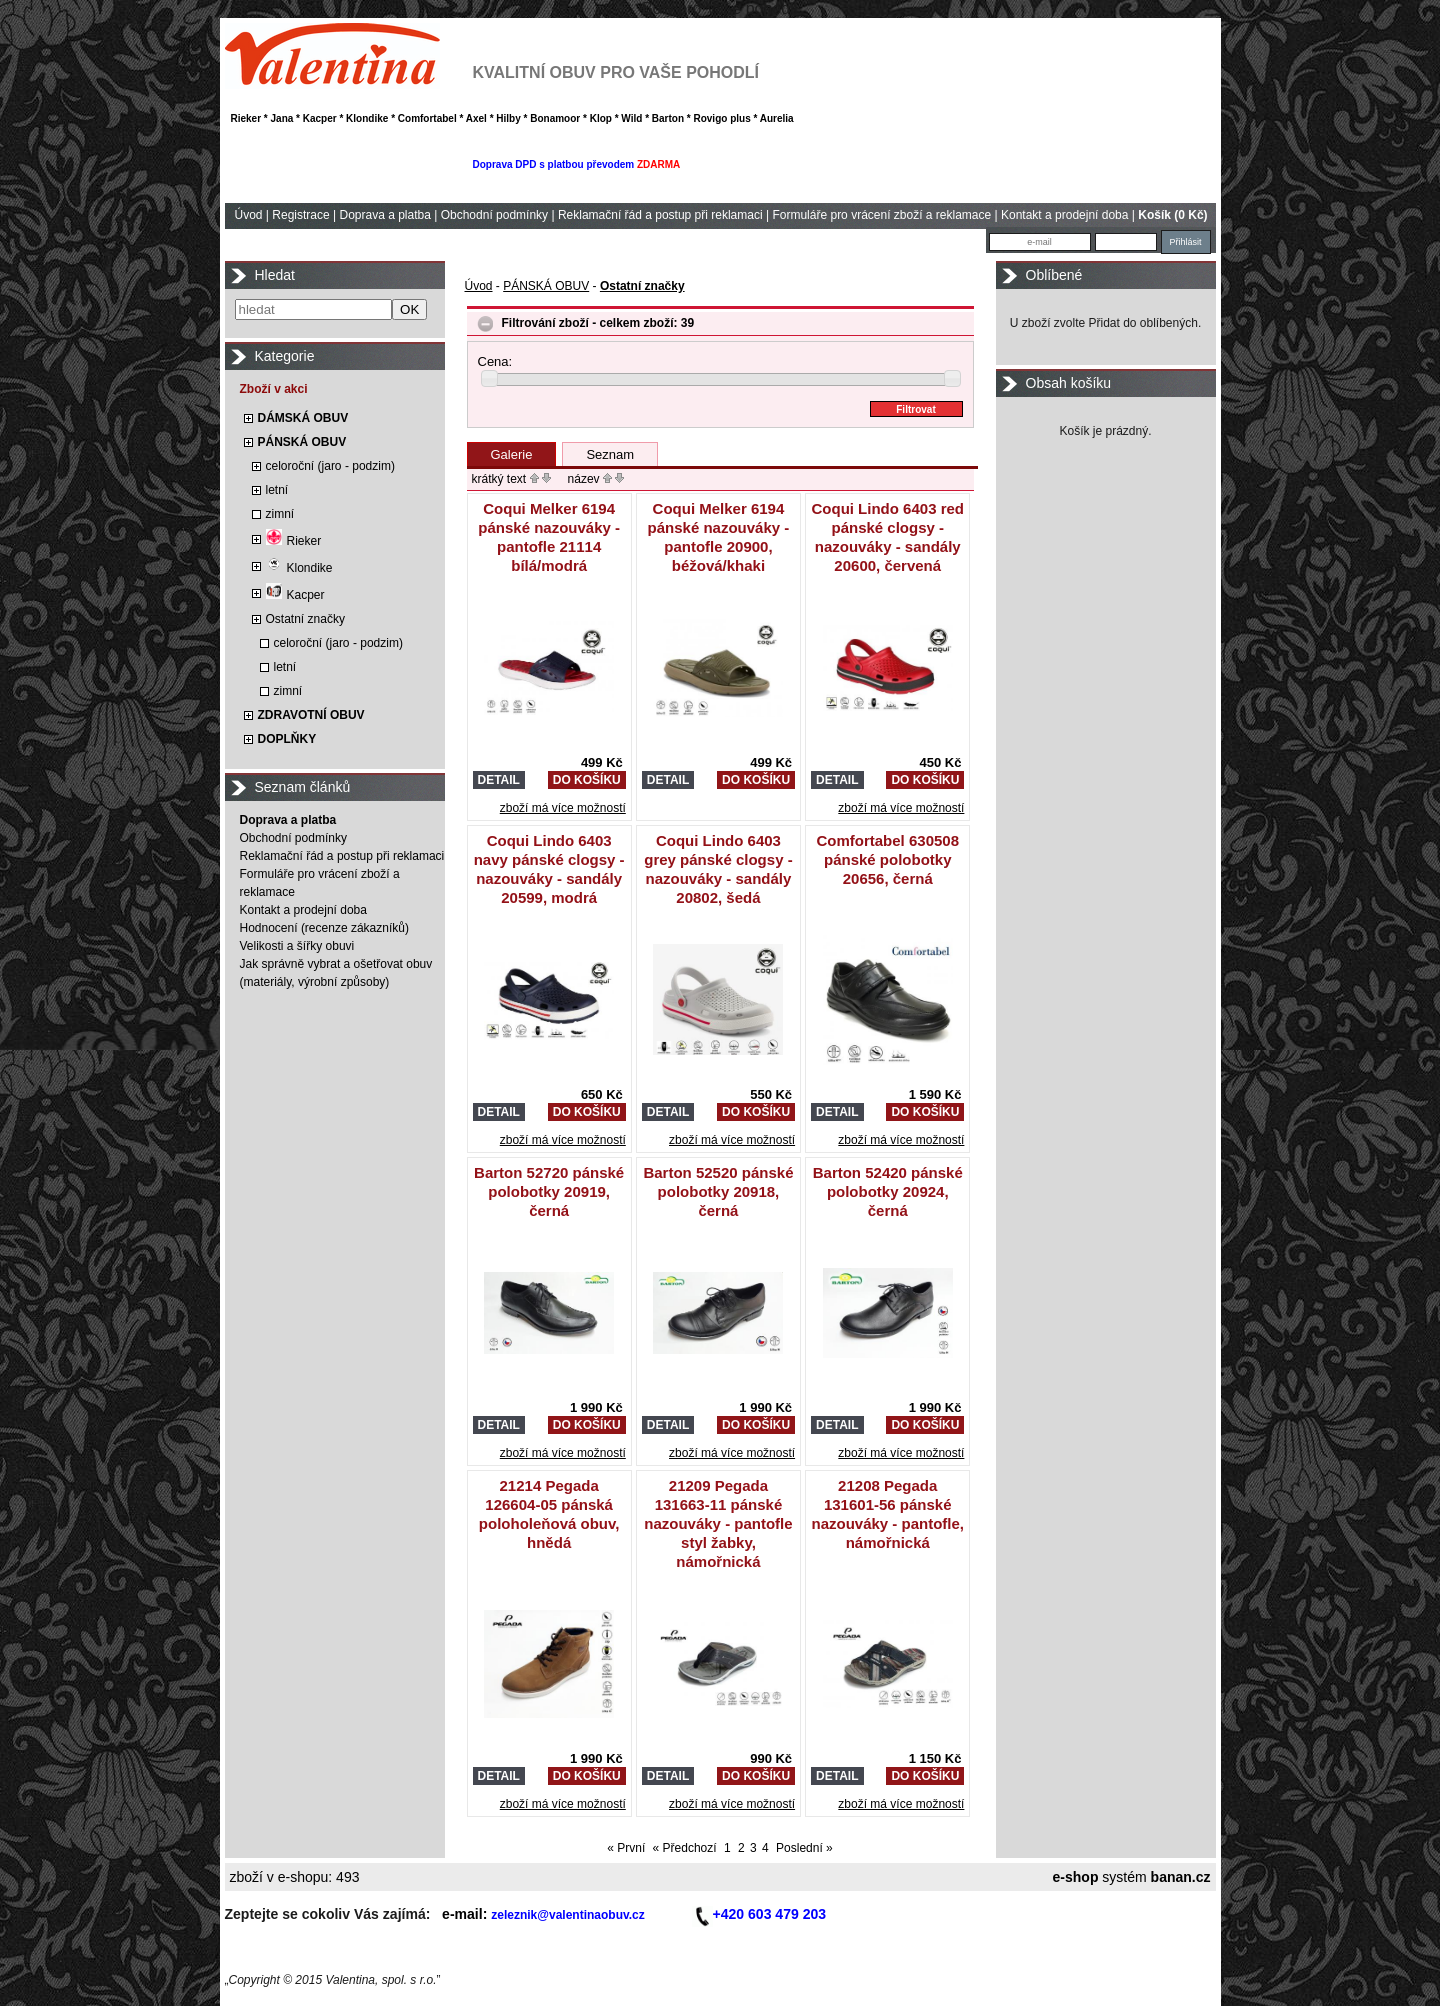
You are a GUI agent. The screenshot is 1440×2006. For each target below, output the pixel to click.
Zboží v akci (274, 389)
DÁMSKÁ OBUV (303, 418)
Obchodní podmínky (494, 215)
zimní (280, 514)
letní (277, 490)
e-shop (1076, 1877)
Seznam (610, 454)
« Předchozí (685, 1848)
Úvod (249, 215)
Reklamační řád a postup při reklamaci (660, 215)
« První (626, 1848)
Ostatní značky (305, 619)
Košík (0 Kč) (1172, 215)
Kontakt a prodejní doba (1064, 215)
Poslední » (804, 1848)
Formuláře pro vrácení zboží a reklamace (881, 215)
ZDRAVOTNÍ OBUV (311, 715)
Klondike (299, 568)
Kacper (295, 595)
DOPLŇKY (287, 739)
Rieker (294, 541)
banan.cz (1181, 1877)
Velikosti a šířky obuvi (297, 946)
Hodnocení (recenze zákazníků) (324, 928)
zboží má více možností (563, 808)
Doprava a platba (384, 215)
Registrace (300, 215)
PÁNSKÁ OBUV (302, 442)
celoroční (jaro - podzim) (330, 466)
